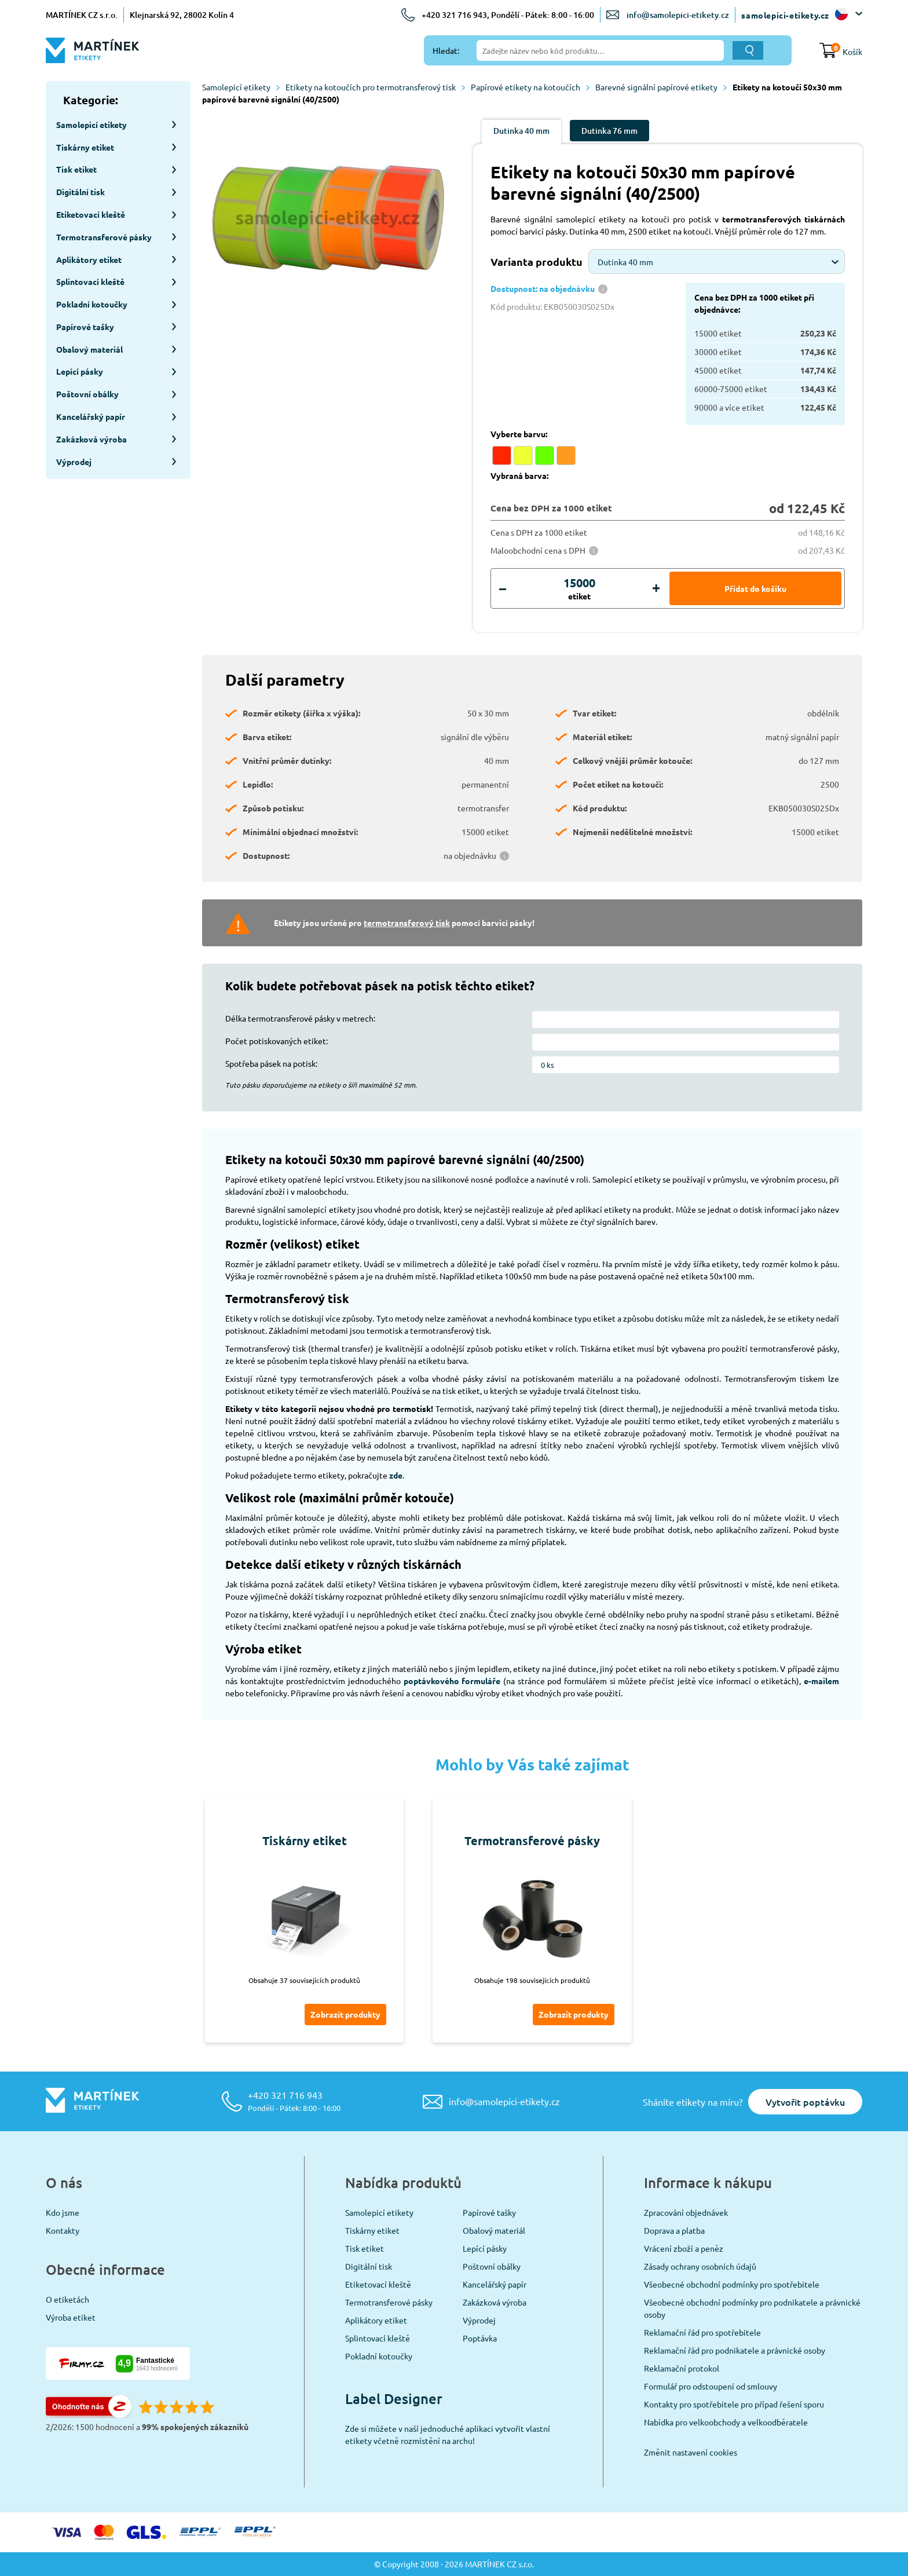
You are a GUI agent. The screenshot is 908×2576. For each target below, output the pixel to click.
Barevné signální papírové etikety (661, 87)
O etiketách (67, 2299)
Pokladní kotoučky (378, 2356)
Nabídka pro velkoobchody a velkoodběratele (726, 2422)
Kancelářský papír (494, 2284)
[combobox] (717, 261)
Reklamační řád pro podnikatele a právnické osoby (734, 2350)
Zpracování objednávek (686, 2212)
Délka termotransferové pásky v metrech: (300, 1018)
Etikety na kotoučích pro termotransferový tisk (375, 87)
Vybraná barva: (519, 475)
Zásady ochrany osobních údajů (700, 2266)
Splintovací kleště (377, 2338)
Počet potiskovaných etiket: (276, 1040)
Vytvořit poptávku (805, 2101)
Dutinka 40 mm (521, 130)
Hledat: (446, 50)
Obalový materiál (494, 2230)
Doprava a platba (674, 2230)
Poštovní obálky (492, 2266)
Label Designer (393, 2398)
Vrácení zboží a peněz (683, 2248)
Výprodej (479, 2320)
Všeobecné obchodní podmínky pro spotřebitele (731, 2284)
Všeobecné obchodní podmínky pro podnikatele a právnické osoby (752, 2308)
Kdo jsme (62, 2212)
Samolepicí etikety (241, 87)
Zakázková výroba (494, 2302)
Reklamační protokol (681, 2368)
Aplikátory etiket (376, 2320)
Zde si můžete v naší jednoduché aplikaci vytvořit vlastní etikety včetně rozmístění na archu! (447, 2434)
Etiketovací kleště (378, 2284)
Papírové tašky (489, 2212)
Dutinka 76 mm (609, 130)
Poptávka (480, 2338)
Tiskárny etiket (372, 2230)
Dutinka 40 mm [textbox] (625, 262)
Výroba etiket (71, 2317)
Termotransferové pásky (389, 2302)
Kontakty (62, 2230)
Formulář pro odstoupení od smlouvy (710, 2386)
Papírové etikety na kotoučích (530, 87)
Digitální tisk (368, 2266)
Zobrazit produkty (345, 2014)
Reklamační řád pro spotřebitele (702, 2332)
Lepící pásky (485, 2248)
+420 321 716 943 (294, 2101)
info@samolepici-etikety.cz (678, 14)
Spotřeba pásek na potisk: (271, 1063)
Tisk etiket (364, 2248)
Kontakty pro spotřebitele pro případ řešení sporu (734, 2404)
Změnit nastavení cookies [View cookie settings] (690, 2452)
